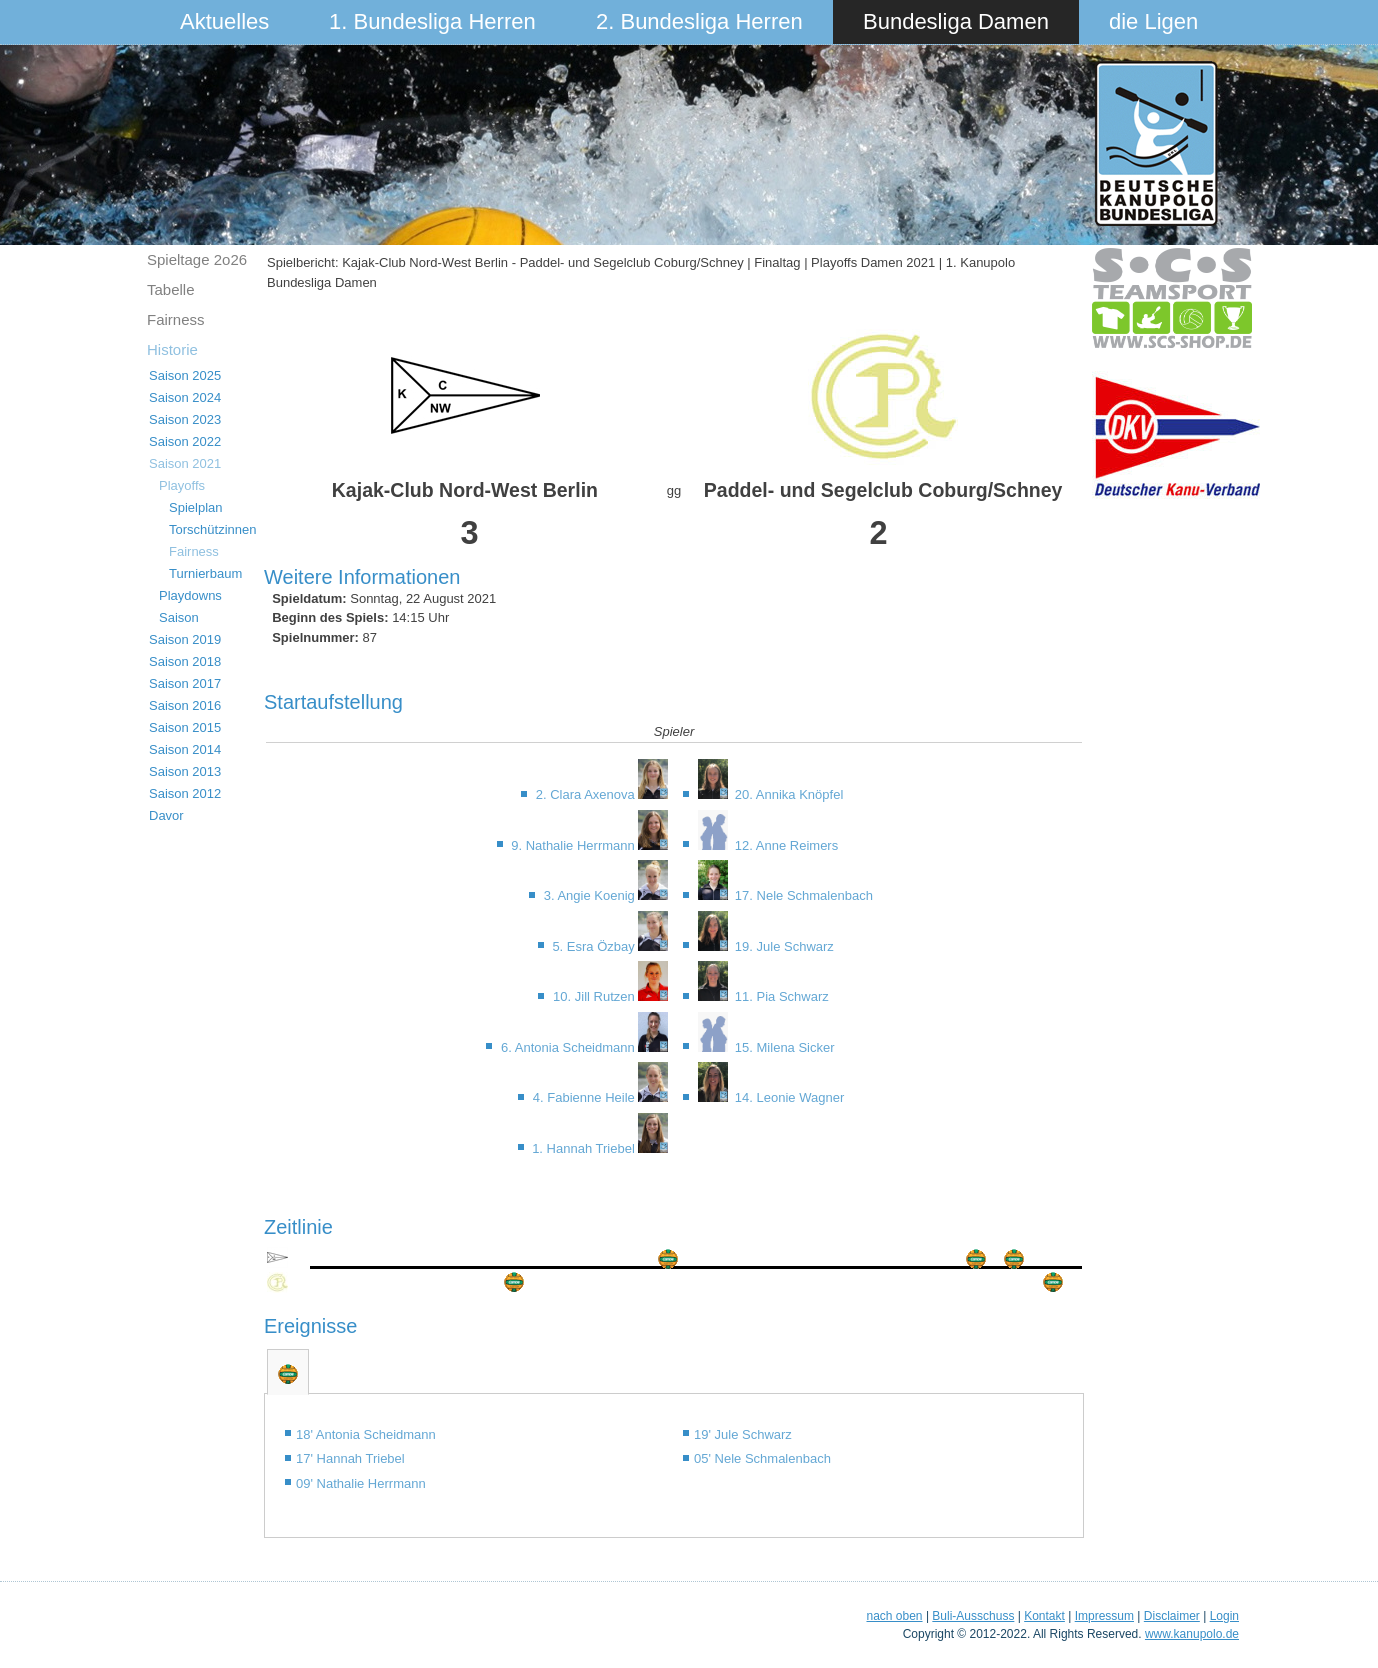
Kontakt (1044, 1616)
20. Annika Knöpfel (787, 794)
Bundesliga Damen (956, 21)
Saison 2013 (185, 771)
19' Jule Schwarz (743, 1434)
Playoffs (182, 485)
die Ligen (1153, 21)
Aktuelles (224, 21)
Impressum (1104, 1616)
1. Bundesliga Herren (432, 21)
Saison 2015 (185, 727)
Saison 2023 (185, 419)
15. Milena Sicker (782, 1047)
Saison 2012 (185, 793)
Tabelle (171, 289)
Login (1224, 1616)
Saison (179, 617)
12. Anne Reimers (784, 845)
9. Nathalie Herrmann (574, 845)
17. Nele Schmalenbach (802, 895)
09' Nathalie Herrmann (361, 1483)
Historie (172, 349)
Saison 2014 (185, 749)
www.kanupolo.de (1192, 1634)
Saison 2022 (185, 441)
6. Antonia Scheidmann (569, 1047)
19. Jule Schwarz (782, 946)
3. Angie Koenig (591, 895)
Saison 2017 (185, 683)
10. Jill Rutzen (595, 996)
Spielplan (196, 507)
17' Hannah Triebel (350, 1458)
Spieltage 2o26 (197, 259)
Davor (166, 815)
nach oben (894, 1616)
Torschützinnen (212, 529)
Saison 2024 (185, 397)
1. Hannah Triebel (585, 1148)
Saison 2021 (185, 463)
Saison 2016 (185, 705)
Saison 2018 (185, 661)
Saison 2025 (185, 375)
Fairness (176, 319)
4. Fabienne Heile (586, 1097)
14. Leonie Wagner (787, 1097)
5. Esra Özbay (595, 946)
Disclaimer (1172, 1616)
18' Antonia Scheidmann (366, 1434)
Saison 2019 (185, 639)
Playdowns (190, 595)
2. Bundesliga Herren (699, 21)
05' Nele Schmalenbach (762, 1458)
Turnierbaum (205, 573)
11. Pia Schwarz (780, 996)
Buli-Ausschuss (973, 1616)
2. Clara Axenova (587, 794)
